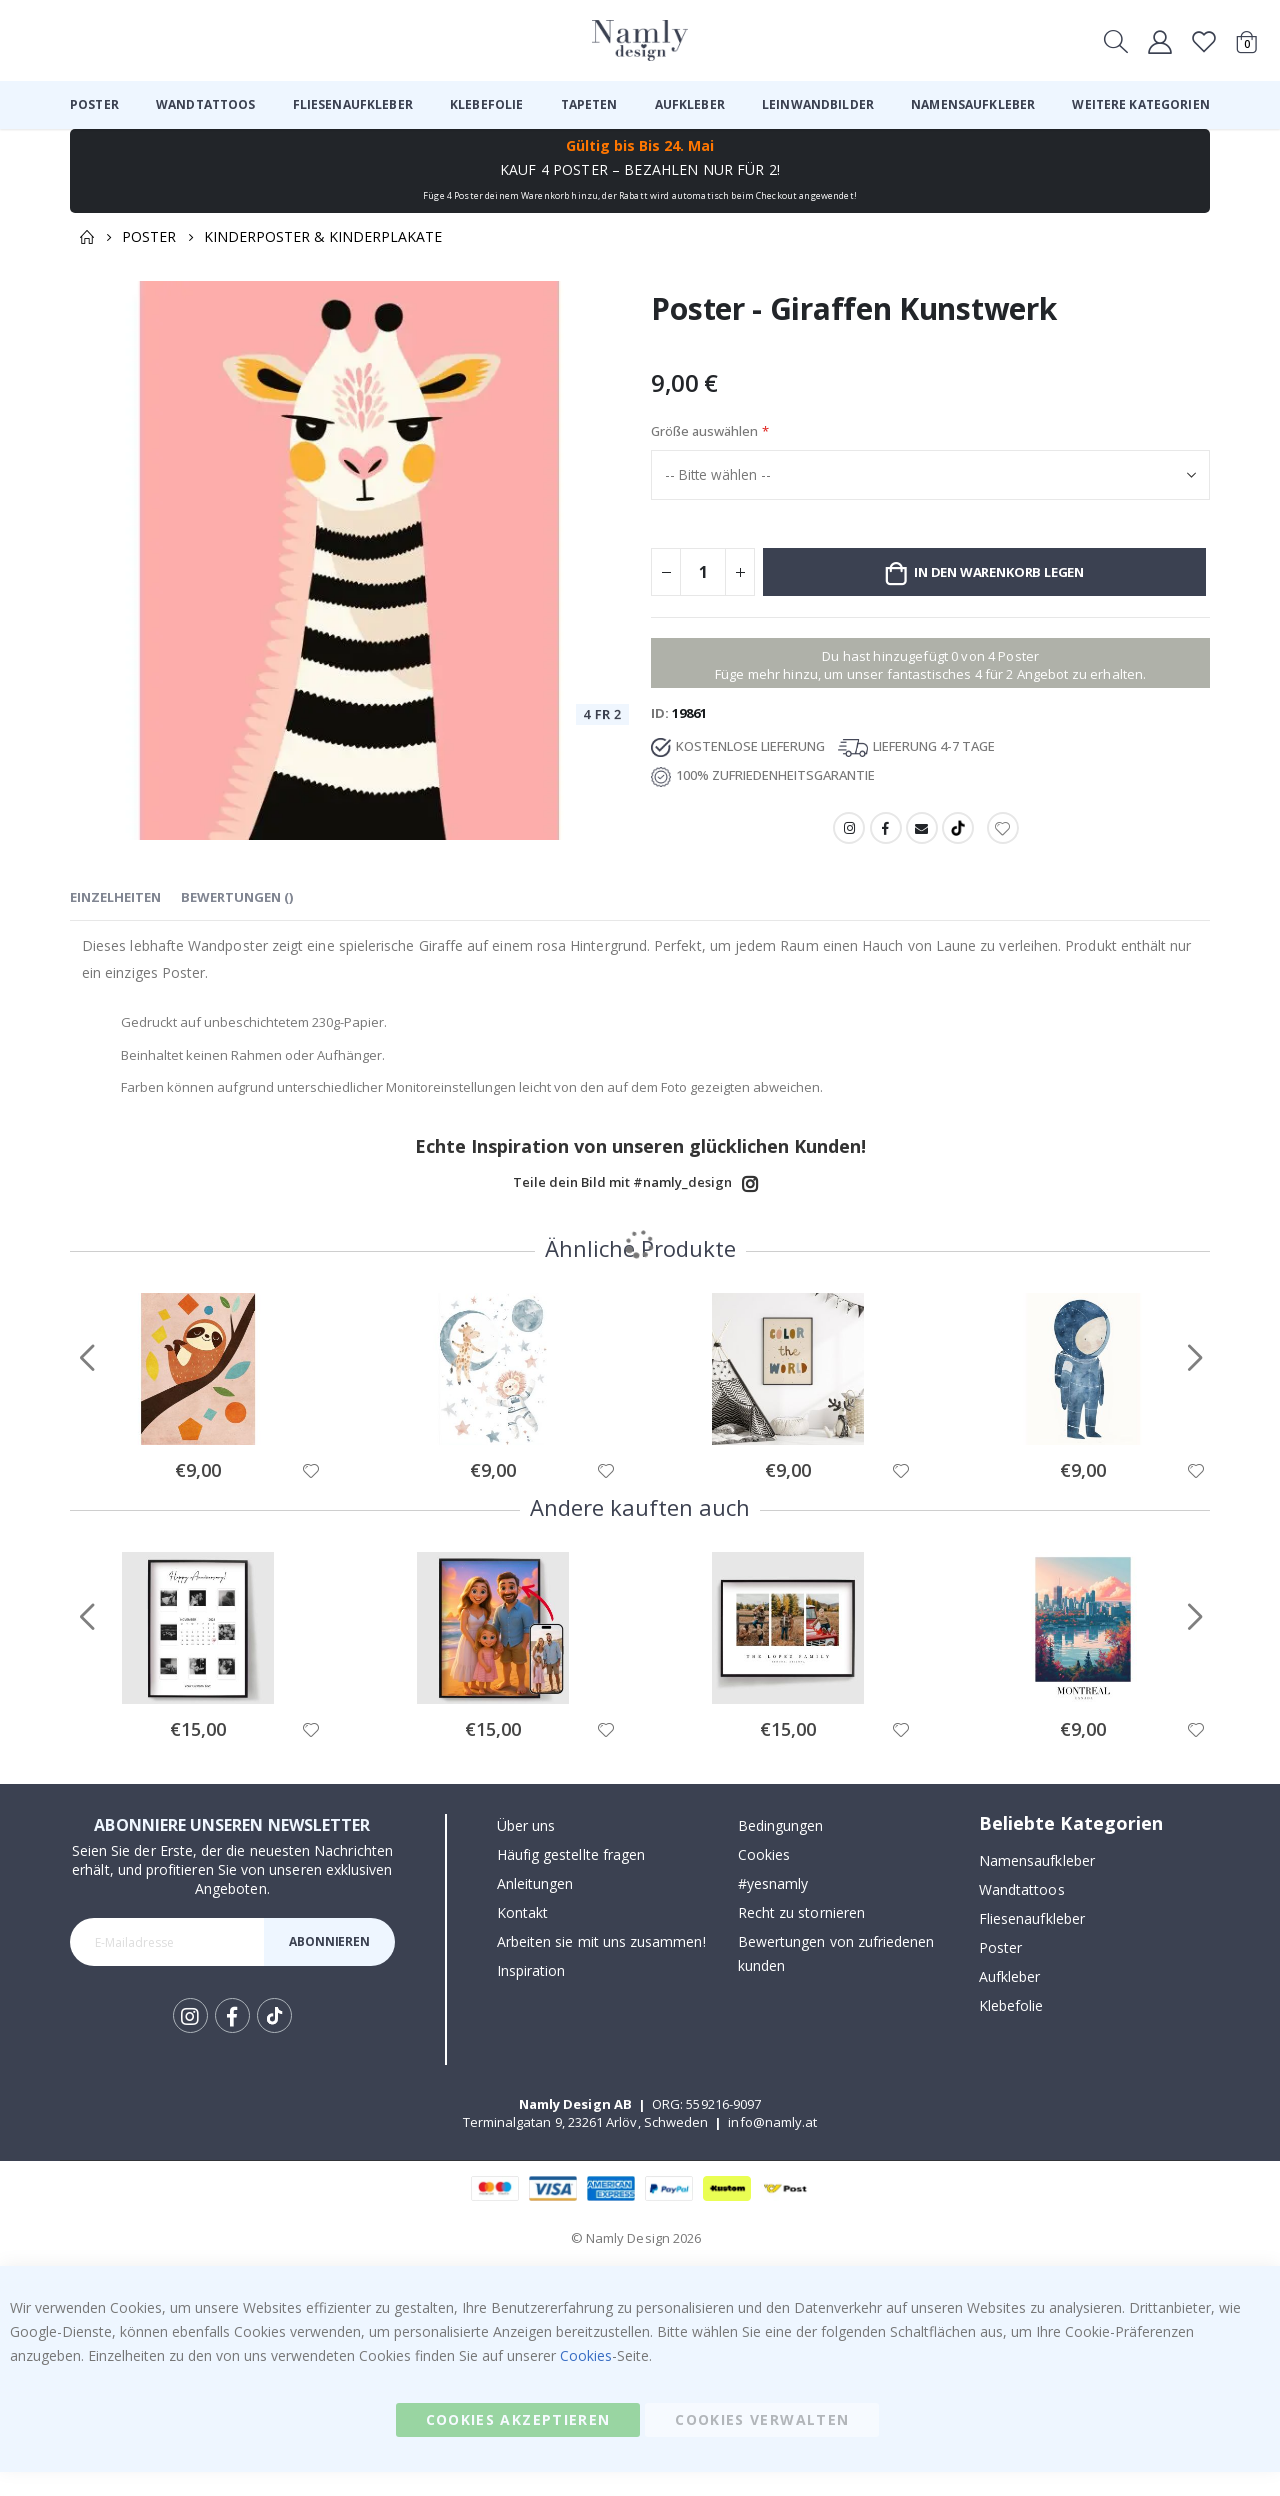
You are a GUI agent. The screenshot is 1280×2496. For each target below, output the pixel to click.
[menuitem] (94, 105)
